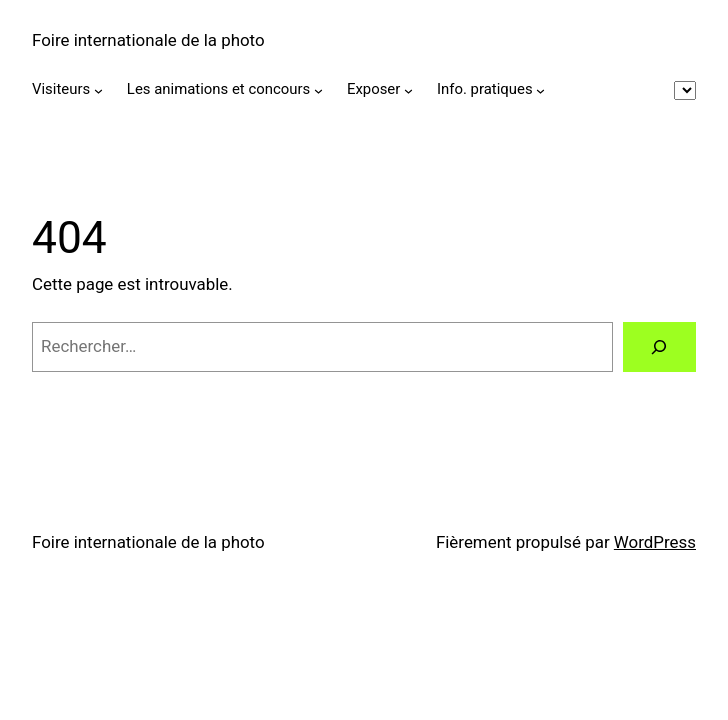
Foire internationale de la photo (148, 40)
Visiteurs (61, 89)
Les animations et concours (218, 89)
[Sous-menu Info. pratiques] (540, 90)
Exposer (373, 89)
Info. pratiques (485, 89)
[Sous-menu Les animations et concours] (318, 90)
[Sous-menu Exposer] (408, 90)
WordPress (655, 542)
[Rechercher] (659, 347)
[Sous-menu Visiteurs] (98, 90)
